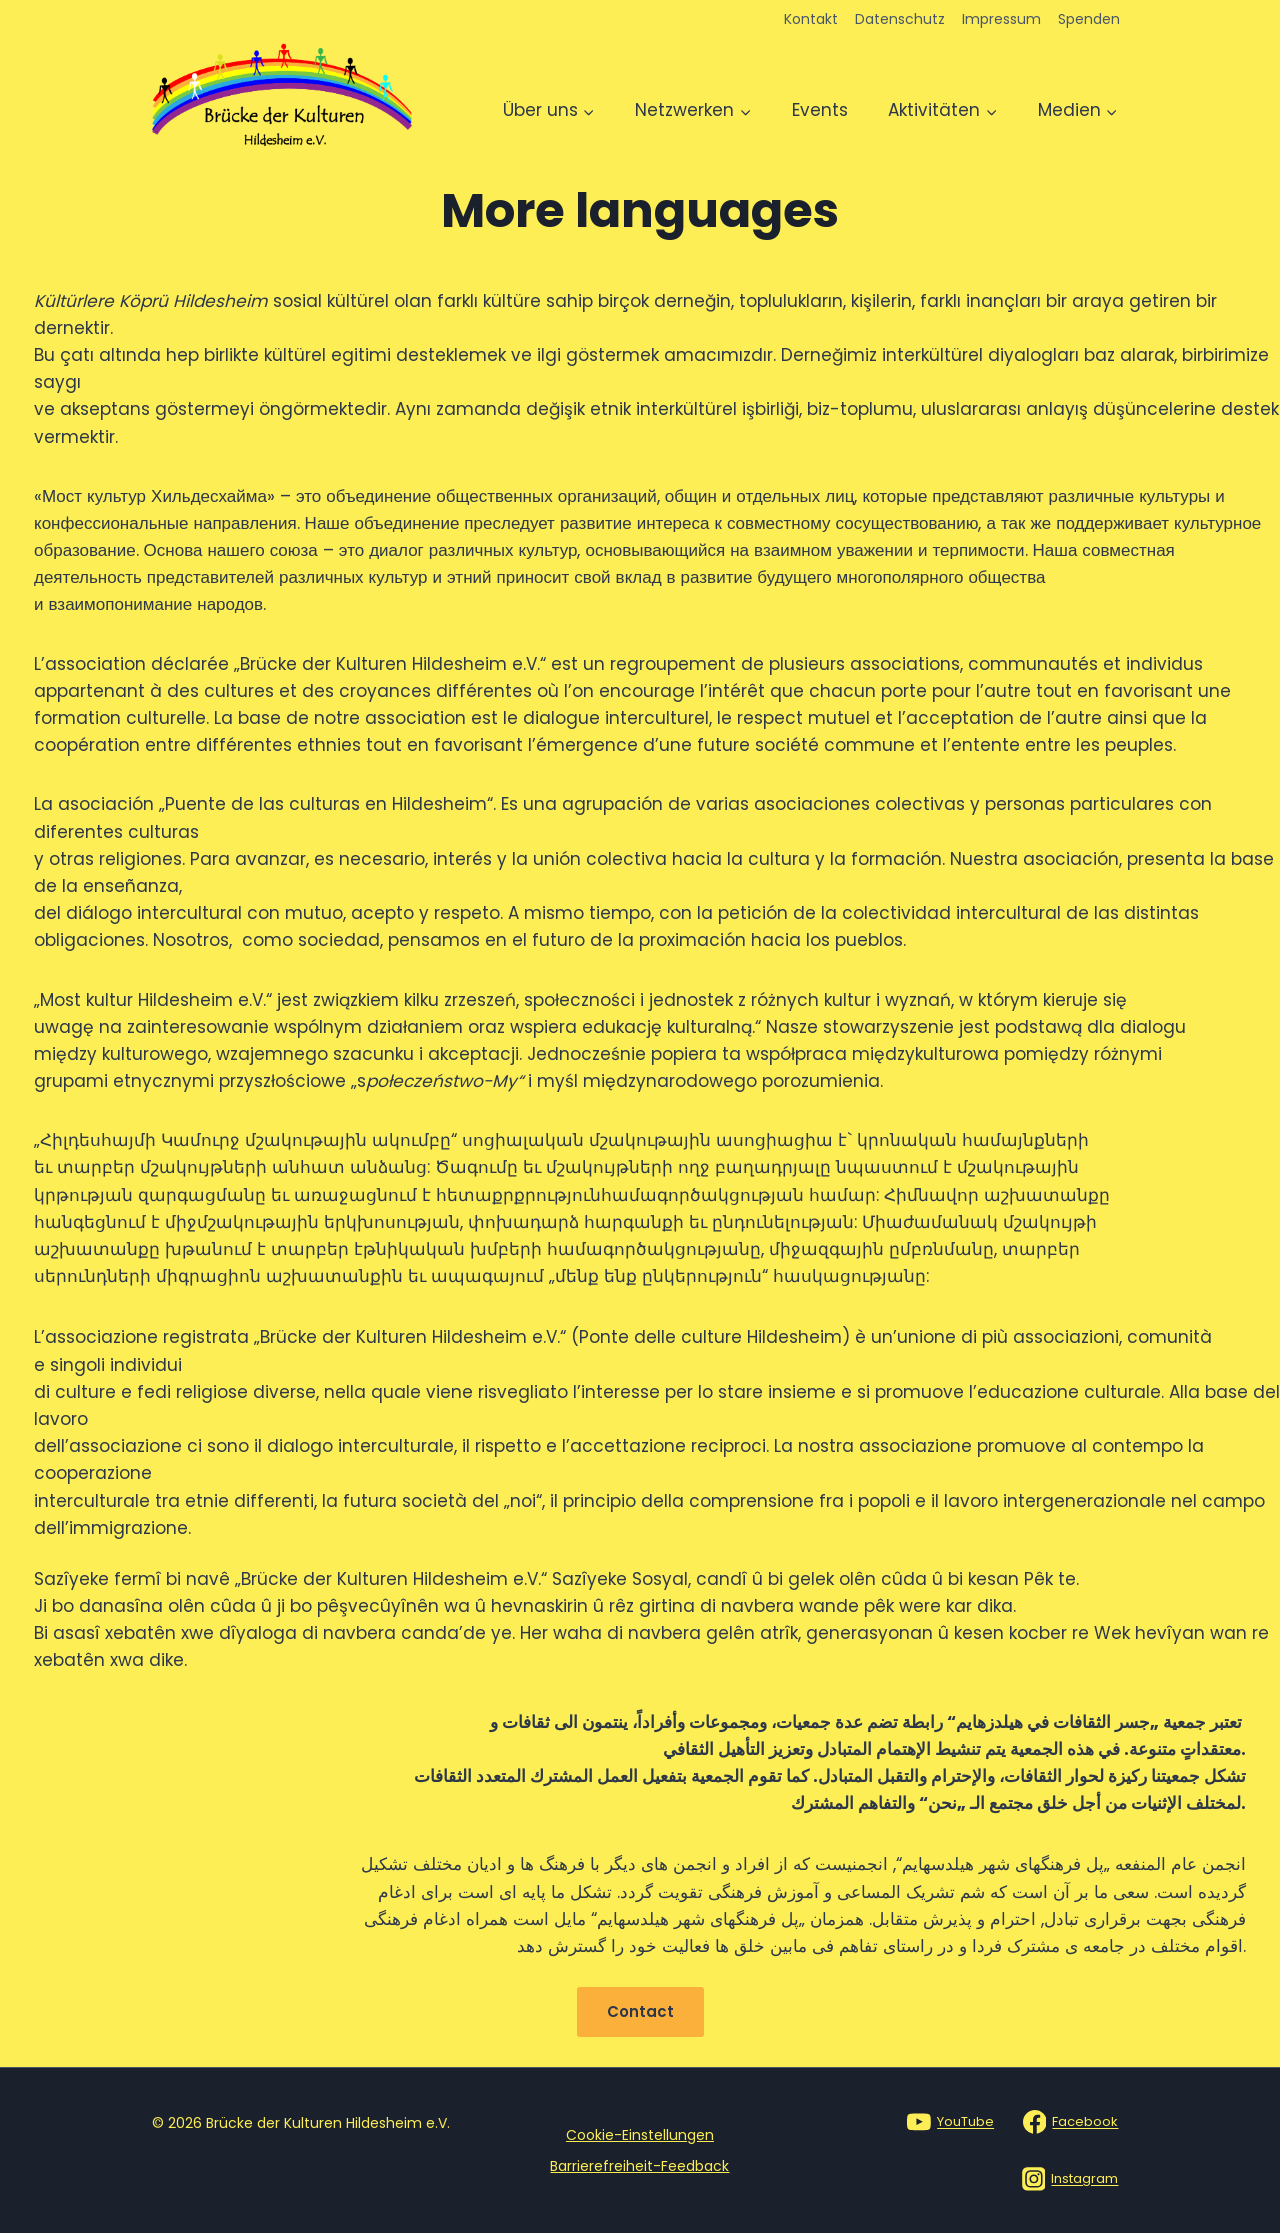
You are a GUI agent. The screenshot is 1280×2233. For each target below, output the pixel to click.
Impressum (1001, 19)
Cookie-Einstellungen (640, 2135)
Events (820, 110)
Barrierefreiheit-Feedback (639, 2166)
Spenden (1089, 19)
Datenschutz (900, 19)
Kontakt (811, 19)
